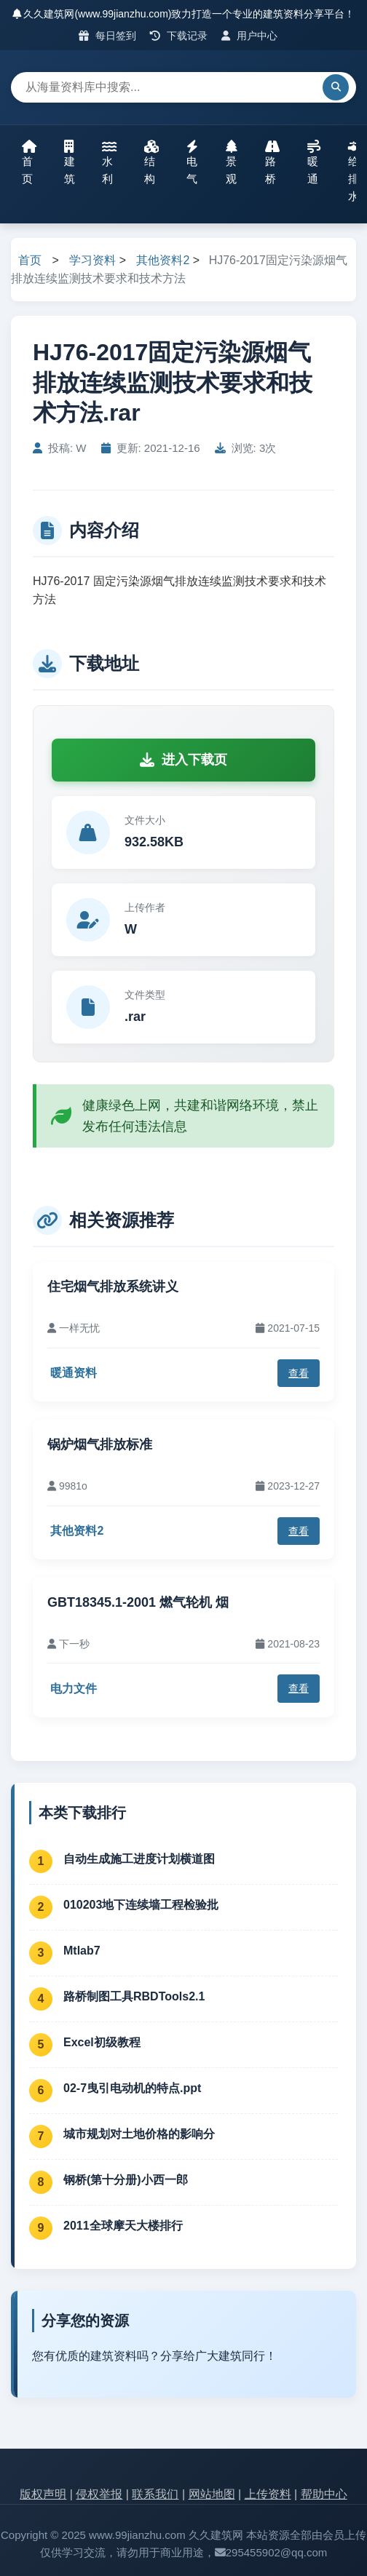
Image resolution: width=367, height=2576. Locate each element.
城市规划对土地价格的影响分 (139, 2134)
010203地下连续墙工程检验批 (140, 1905)
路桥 (272, 162)
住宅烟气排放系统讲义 (112, 1286)
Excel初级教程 (102, 2042)
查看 (298, 1373)
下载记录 (179, 35)
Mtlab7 (81, 1950)
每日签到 (107, 35)
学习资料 (92, 260)
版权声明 (43, 2494)
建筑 (69, 162)
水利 (109, 162)
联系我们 (155, 2494)
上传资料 (268, 2494)
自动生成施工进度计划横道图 (139, 1859)
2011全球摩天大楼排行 (123, 2225)
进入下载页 (183, 759)
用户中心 (249, 35)
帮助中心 (324, 2494)
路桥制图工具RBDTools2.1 (134, 1996)
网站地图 (212, 2494)
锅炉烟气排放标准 (99, 1444)
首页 (29, 162)
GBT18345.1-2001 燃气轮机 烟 (138, 1602)
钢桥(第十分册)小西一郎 (125, 2180)
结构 (151, 162)
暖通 (313, 162)
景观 (231, 162)
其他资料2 (162, 260)
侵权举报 (99, 2494)
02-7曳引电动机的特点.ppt (132, 2088)
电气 (192, 162)
